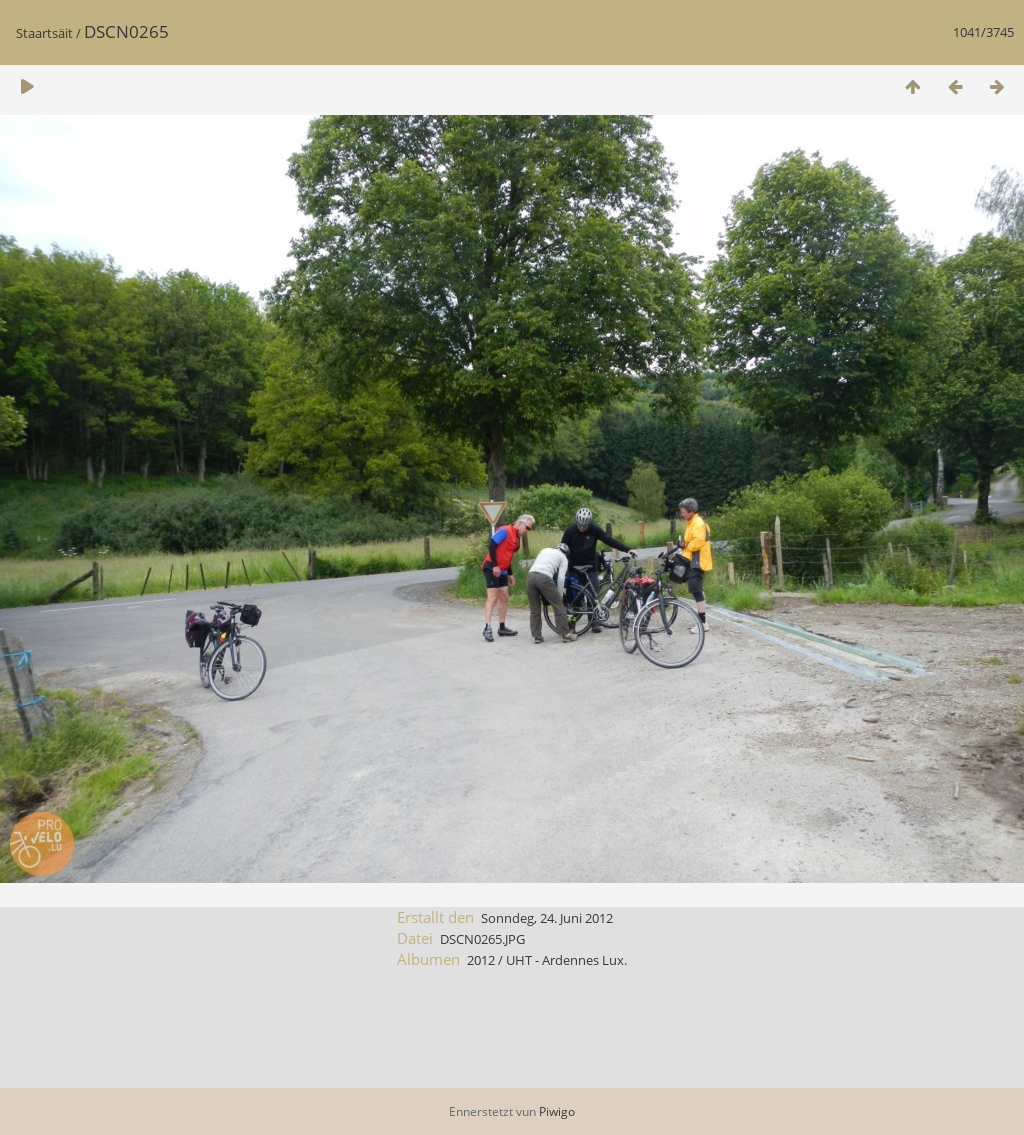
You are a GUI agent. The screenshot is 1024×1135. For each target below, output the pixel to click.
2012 (481, 960)
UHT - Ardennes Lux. (566, 960)
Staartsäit (44, 33)
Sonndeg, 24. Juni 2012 (547, 918)
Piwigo (557, 1111)
